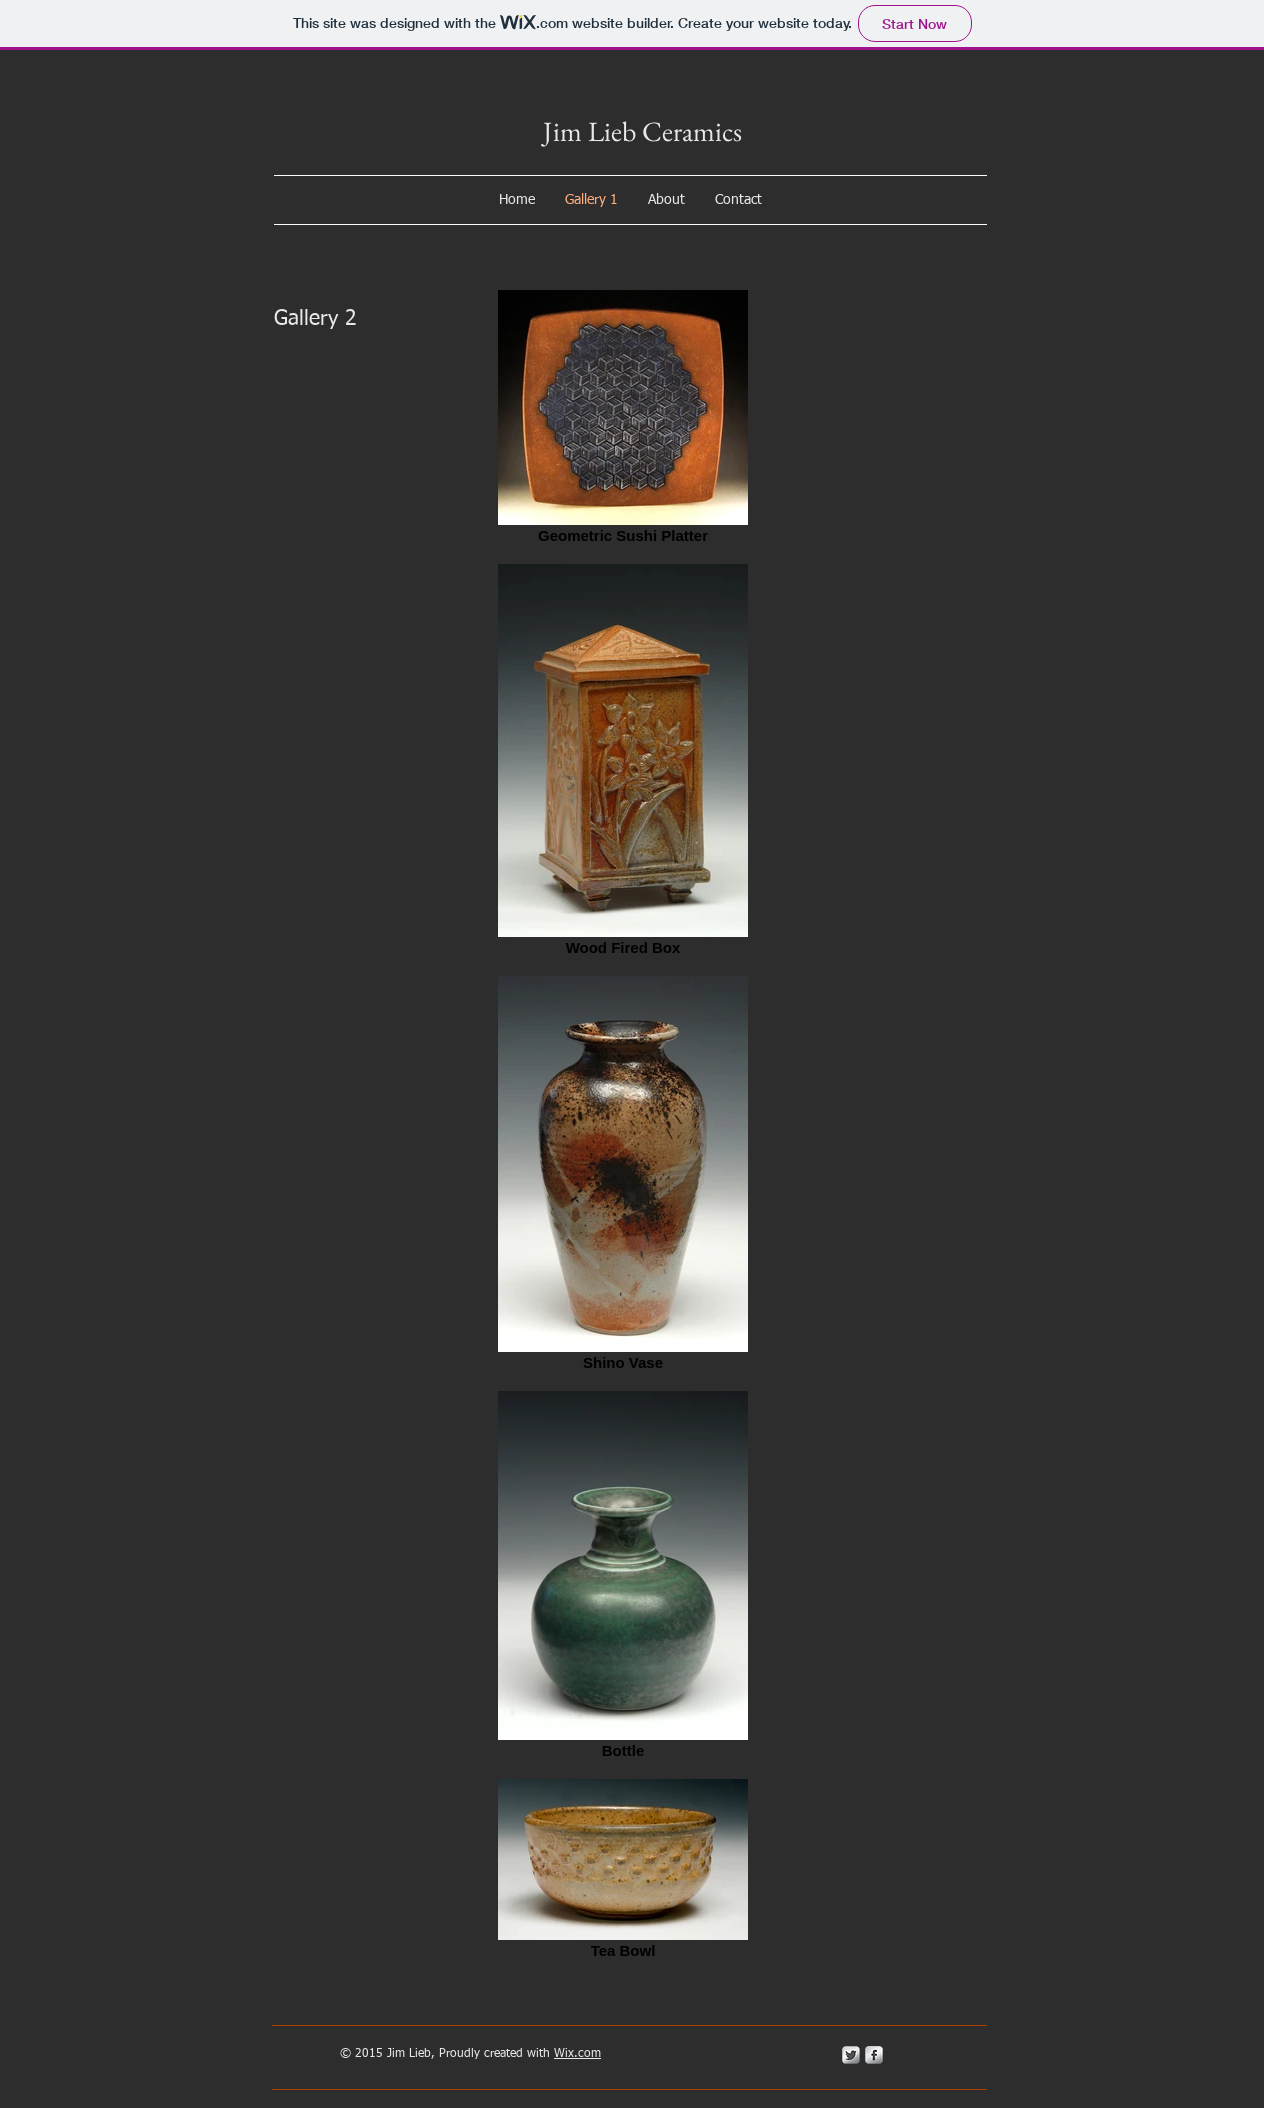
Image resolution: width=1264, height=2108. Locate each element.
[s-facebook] (874, 2055)
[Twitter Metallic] (851, 2055)
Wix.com (577, 2054)
